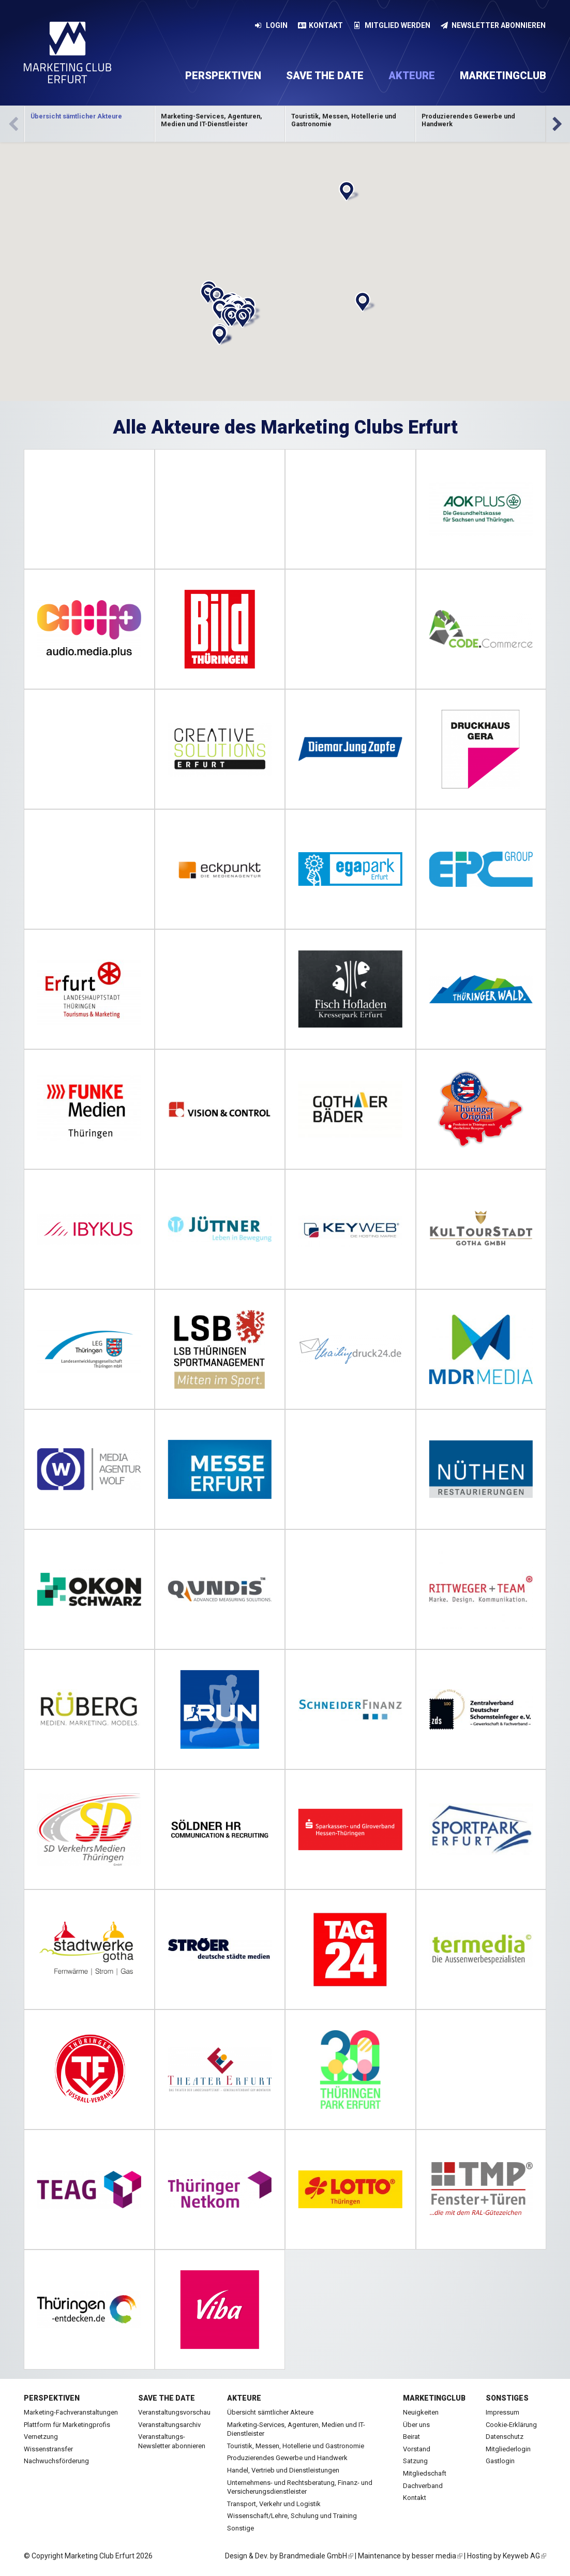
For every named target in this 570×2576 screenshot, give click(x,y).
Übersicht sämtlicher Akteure (270, 2412)
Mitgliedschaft (424, 2473)
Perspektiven (223, 75)
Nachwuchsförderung (56, 2461)
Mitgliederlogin (508, 2449)
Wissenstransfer (48, 2449)
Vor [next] (557, 124)
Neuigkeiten (421, 2412)
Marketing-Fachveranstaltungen (71, 2412)
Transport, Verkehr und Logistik (274, 2504)
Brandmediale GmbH (316, 2556)
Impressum (502, 2412)
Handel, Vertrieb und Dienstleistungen (283, 2470)
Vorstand (416, 2449)
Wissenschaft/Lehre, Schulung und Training (292, 2516)
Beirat (411, 2436)
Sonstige (240, 2528)
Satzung (415, 2461)
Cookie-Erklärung (511, 2425)
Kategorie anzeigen (89, 124)
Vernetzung (41, 2436)
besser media (437, 2556)
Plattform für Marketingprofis (67, 2425)
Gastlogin (500, 2461)
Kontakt (320, 25)
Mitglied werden (391, 25)
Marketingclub (503, 75)
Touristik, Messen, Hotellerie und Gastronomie (295, 2446)
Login (271, 25)
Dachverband (423, 2486)
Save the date (325, 75)
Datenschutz (504, 2436)
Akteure (411, 75)
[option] (89, 124)
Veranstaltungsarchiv (169, 2425)
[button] (347, 191)
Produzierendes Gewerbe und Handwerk (287, 2458)
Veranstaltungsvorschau (174, 2412)
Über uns (416, 2425)
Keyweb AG (524, 2556)
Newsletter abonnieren (493, 25)
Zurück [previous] (13, 124)
